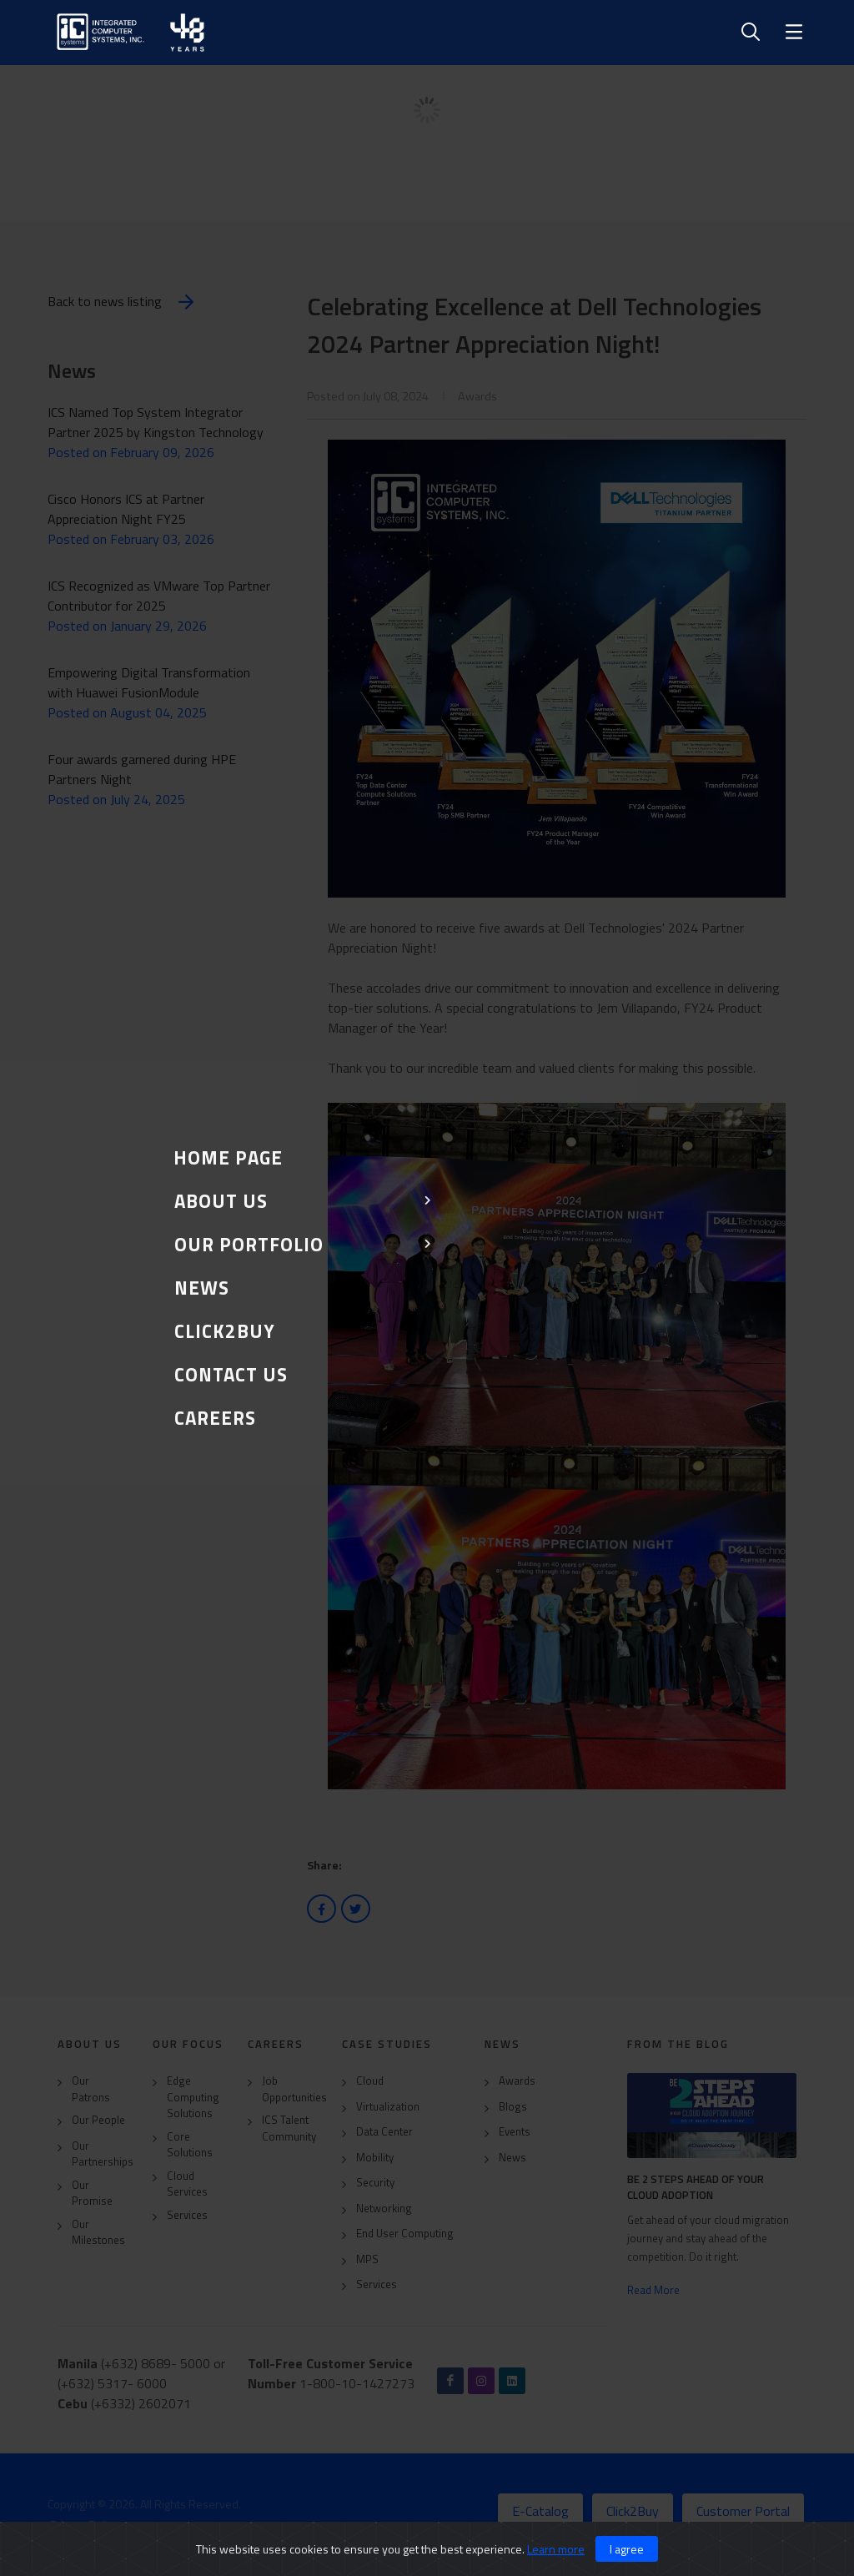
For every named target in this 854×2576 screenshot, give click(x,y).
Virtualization (387, 2107)
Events (514, 2132)
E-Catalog (540, 2511)
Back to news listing (123, 302)
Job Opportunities (294, 2089)
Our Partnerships (102, 2154)
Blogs (513, 2107)
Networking (384, 2208)
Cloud (370, 2081)
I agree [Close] (627, 2549)
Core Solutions (190, 2145)
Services (187, 2215)
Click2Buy (632, 2511)
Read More (653, 2290)
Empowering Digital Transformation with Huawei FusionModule (149, 682)
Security (375, 2183)
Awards (517, 2081)
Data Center (384, 2132)
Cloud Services (187, 2184)
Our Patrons (91, 2089)
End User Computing (405, 2233)
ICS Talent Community (289, 2128)
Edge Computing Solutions (193, 2097)
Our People (98, 2120)
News (512, 2158)
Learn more (556, 2549)
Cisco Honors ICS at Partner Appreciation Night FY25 (126, 509)
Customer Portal (743, 2511)
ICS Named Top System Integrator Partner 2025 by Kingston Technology (156, 422)
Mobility (375, 2158)
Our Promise (92, 2193)
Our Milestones (98, 2232)
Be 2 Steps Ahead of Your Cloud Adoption (695, 2187)
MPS (367, 2259)
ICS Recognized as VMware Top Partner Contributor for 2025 (159, 596)
